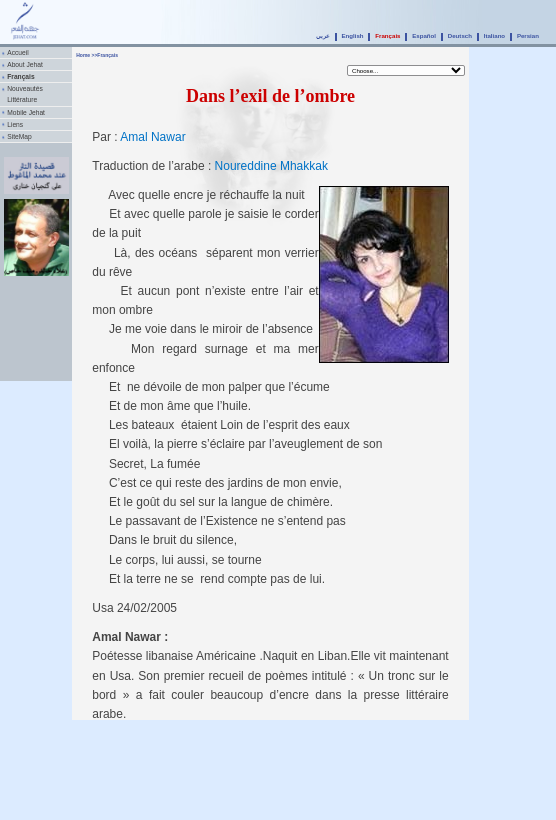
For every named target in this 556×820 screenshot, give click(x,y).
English (352, 35)
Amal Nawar (152, 137)
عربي (323, 35)
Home (83, 55)
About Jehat (25, 64)
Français (387, 35)
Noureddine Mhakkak (271, 166)
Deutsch (460, 35)
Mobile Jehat (26, 112)
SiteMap (19, 136)
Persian (528, 35)
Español (424, 35)
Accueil (17, 52)
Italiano (494, 35)
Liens (15, 124)
